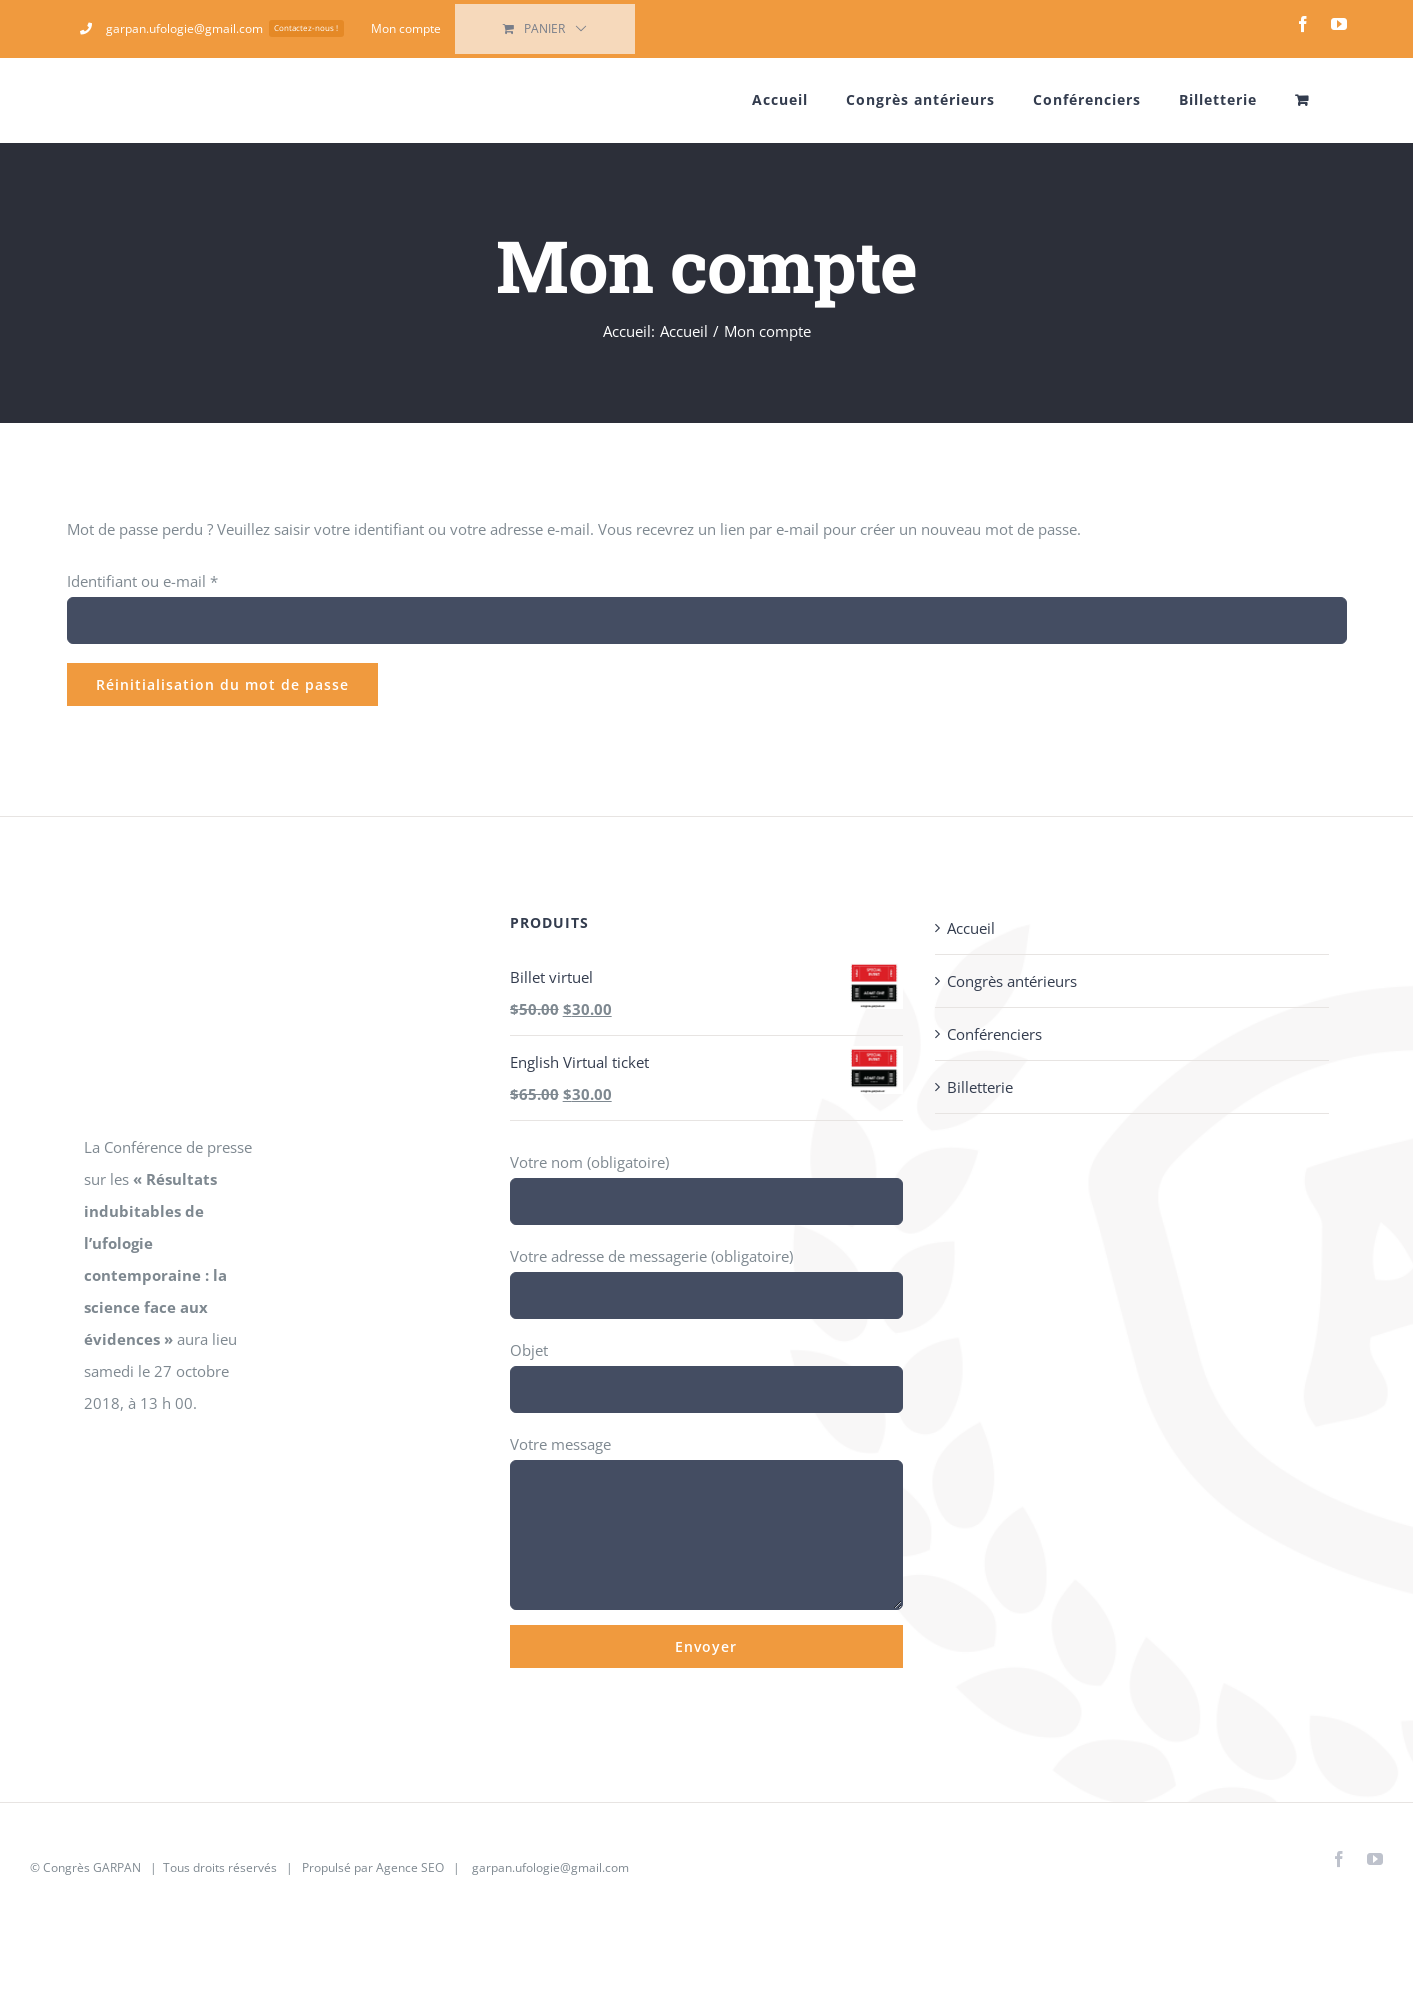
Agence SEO (410, 1867)
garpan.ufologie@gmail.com (550, 1867)
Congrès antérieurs (1012, 981)
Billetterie (980, 1087)
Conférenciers (994, 1034)
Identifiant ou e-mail (142, 581)
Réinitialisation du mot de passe (222, 684)
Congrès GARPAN (92, 1867)
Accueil (971, 928)
